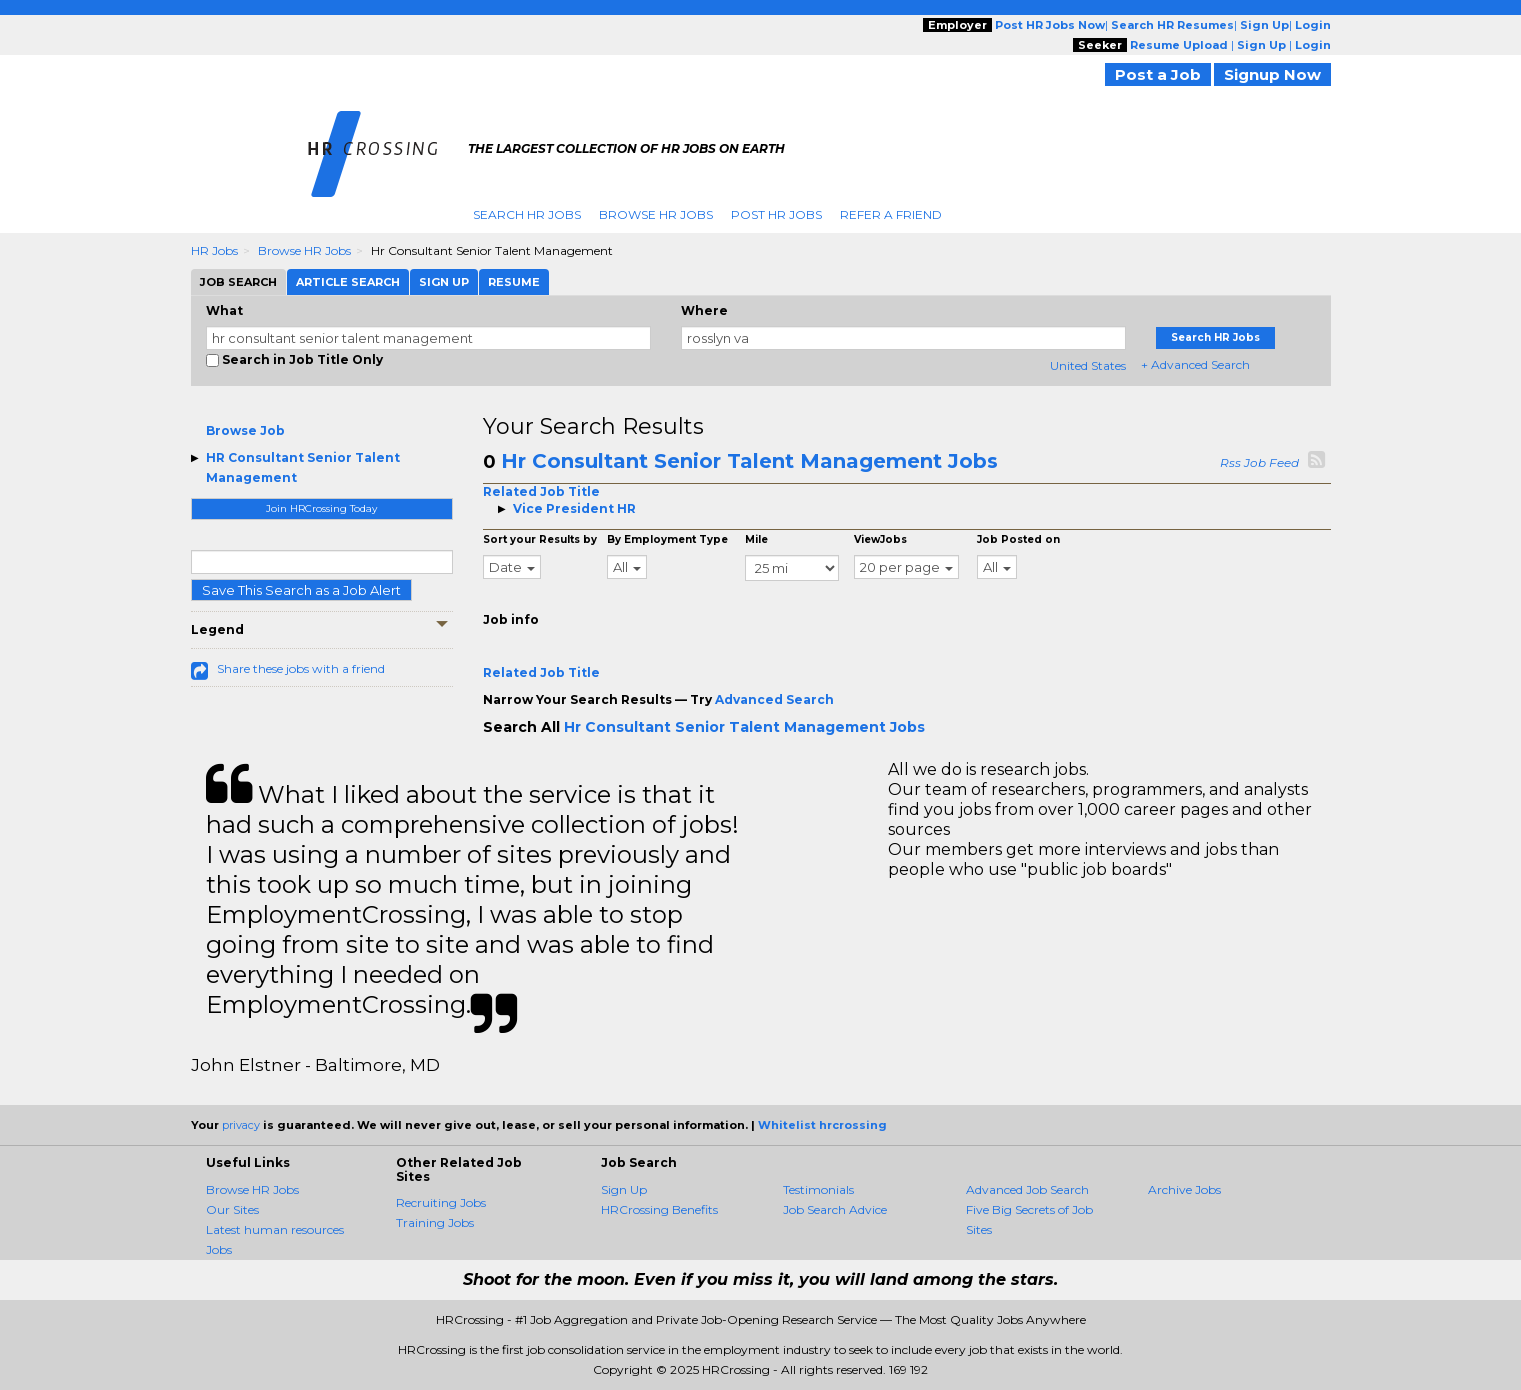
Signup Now (1272, 74)
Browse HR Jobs (656, 214)
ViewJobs (880, 539)
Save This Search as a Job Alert (301, 590)
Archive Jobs (1184, 1189)
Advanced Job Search (1027, 1189)
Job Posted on (1018, 539)
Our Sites (232, 1209)
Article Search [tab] (348, 282)
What (224, 310)
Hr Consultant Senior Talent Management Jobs (749, 461)
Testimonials (818, 1189)
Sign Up (624, 1189)
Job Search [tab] (238, 282)
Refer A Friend (891, 214)
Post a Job (1158, 74)
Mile (756, 539)
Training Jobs (435, 1222)
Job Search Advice (835, 1209)
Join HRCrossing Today (321, 508)
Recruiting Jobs (441, 1202)
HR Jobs (214, 250)
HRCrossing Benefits (659, 1209)
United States (1088, 365)
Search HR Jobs (527, 214)
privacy (241, 1125)
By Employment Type (667, 539)
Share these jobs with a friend (301, 668)
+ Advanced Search (1195, 364)
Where (704, 310)
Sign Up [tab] (444, 282)
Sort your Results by (540, 539)
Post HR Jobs (776, 214)
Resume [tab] (514, 282)
